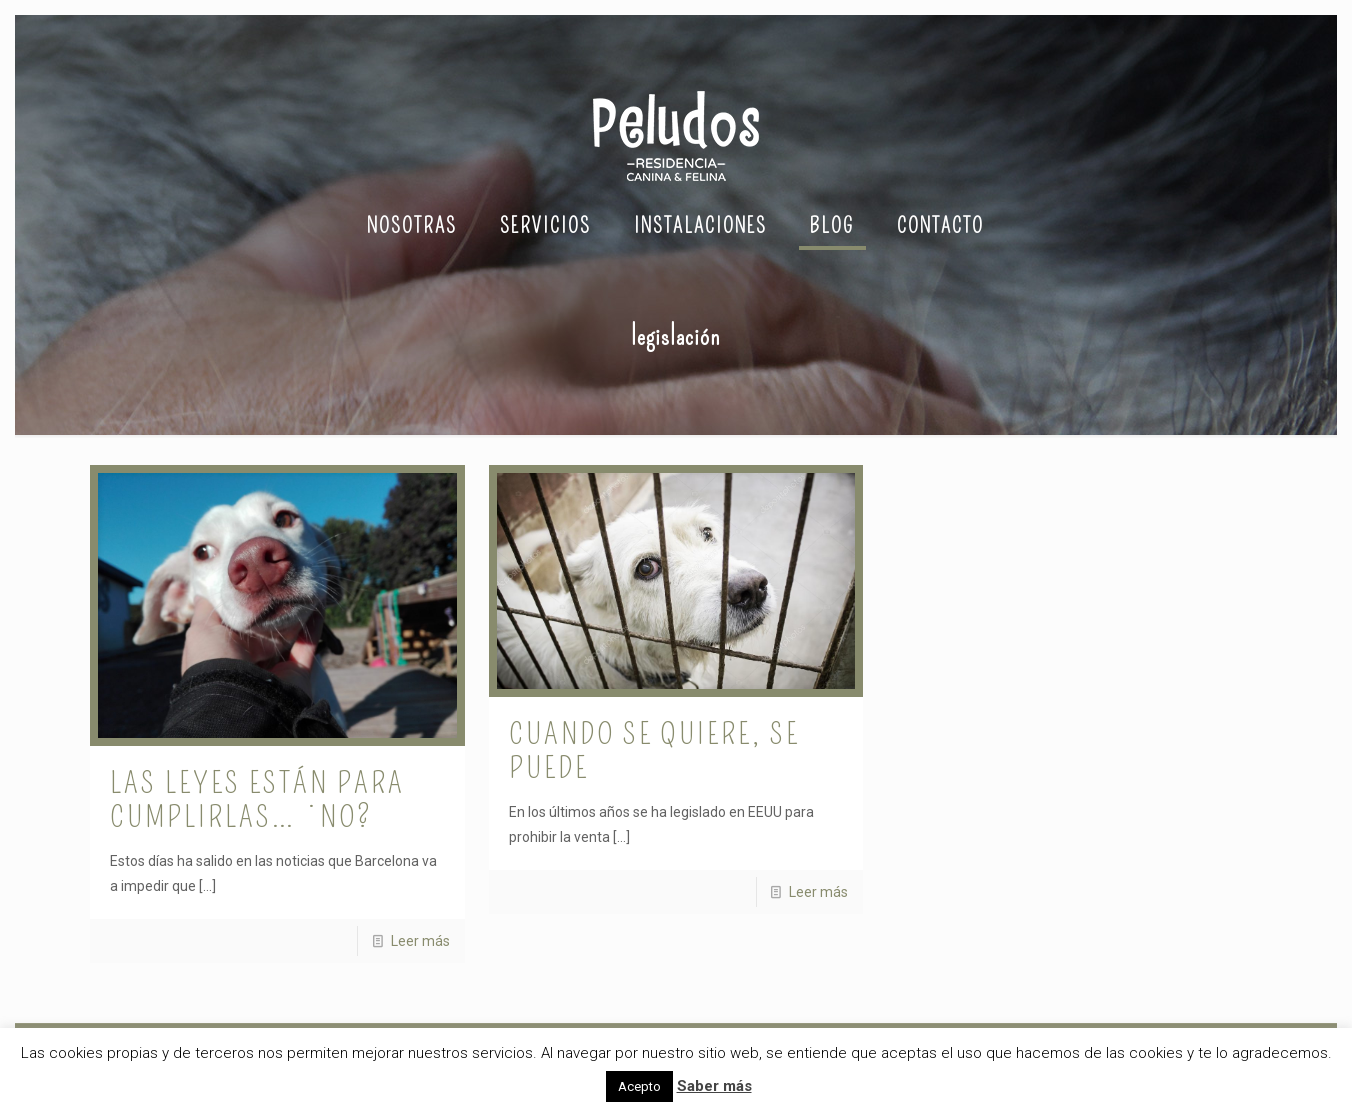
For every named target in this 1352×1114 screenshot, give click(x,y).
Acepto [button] (639, 1086)
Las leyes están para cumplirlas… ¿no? (257, 800)
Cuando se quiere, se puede (654, 751)
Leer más (420, 941)
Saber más (714, 1086)
